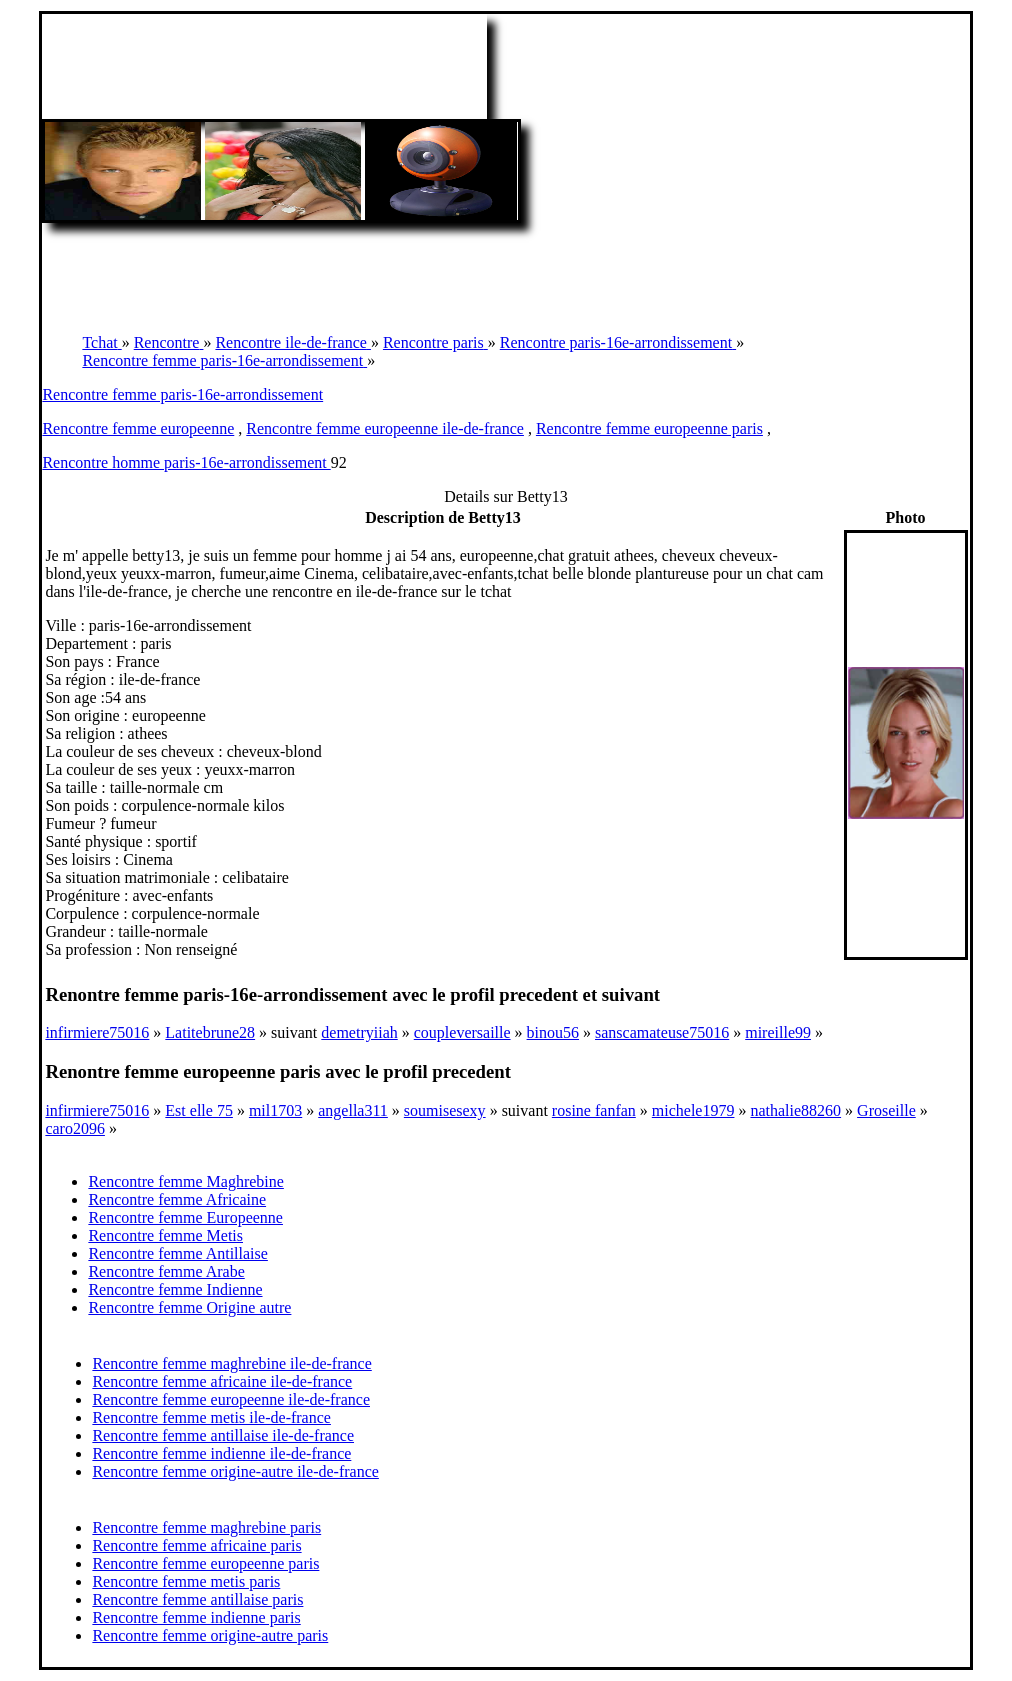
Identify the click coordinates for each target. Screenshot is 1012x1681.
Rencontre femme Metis (165, 1235)
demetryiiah (359, 1032)
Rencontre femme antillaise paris (197, 1599)
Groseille (886, 1110)
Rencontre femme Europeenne (185, 1217)
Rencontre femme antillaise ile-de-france (223, 1435)
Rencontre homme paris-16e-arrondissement (186, 462)
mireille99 (778, 1032)
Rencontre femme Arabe (166, 1271)
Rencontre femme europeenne (138, 428)
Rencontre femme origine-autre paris (210, 1635)
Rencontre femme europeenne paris (649, 428)
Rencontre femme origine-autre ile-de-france (235, 1471)
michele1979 (693, 1110)
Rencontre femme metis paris (186, 1581)
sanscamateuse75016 (662, 1032)
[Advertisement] (506, 269)
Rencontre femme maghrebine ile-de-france (231, 1363)
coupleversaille (462, 1032)
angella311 (353, 1110)
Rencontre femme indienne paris (196, 1617)
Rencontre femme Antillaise (178, 1253)
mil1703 (275, 1110)
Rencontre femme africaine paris (196, 1545)
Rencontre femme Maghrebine (185, 1181)
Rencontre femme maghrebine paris (206, 1527)
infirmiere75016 (97, 1032)
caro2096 (75, 1128)
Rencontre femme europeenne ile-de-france (385, 428)
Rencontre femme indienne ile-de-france (221, 1453)
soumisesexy (445, 1110)
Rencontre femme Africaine (177, 1199)
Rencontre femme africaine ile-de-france (222, 1381)
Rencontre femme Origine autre (189, 1307)
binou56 (553, 1032)
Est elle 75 (199, 1110)
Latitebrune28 (210, 1032)
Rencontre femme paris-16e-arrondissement (182, 394)
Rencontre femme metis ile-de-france (211, 1417)
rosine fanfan (594, 1110)
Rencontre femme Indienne (175, 1289)
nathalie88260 (795, 1110)
